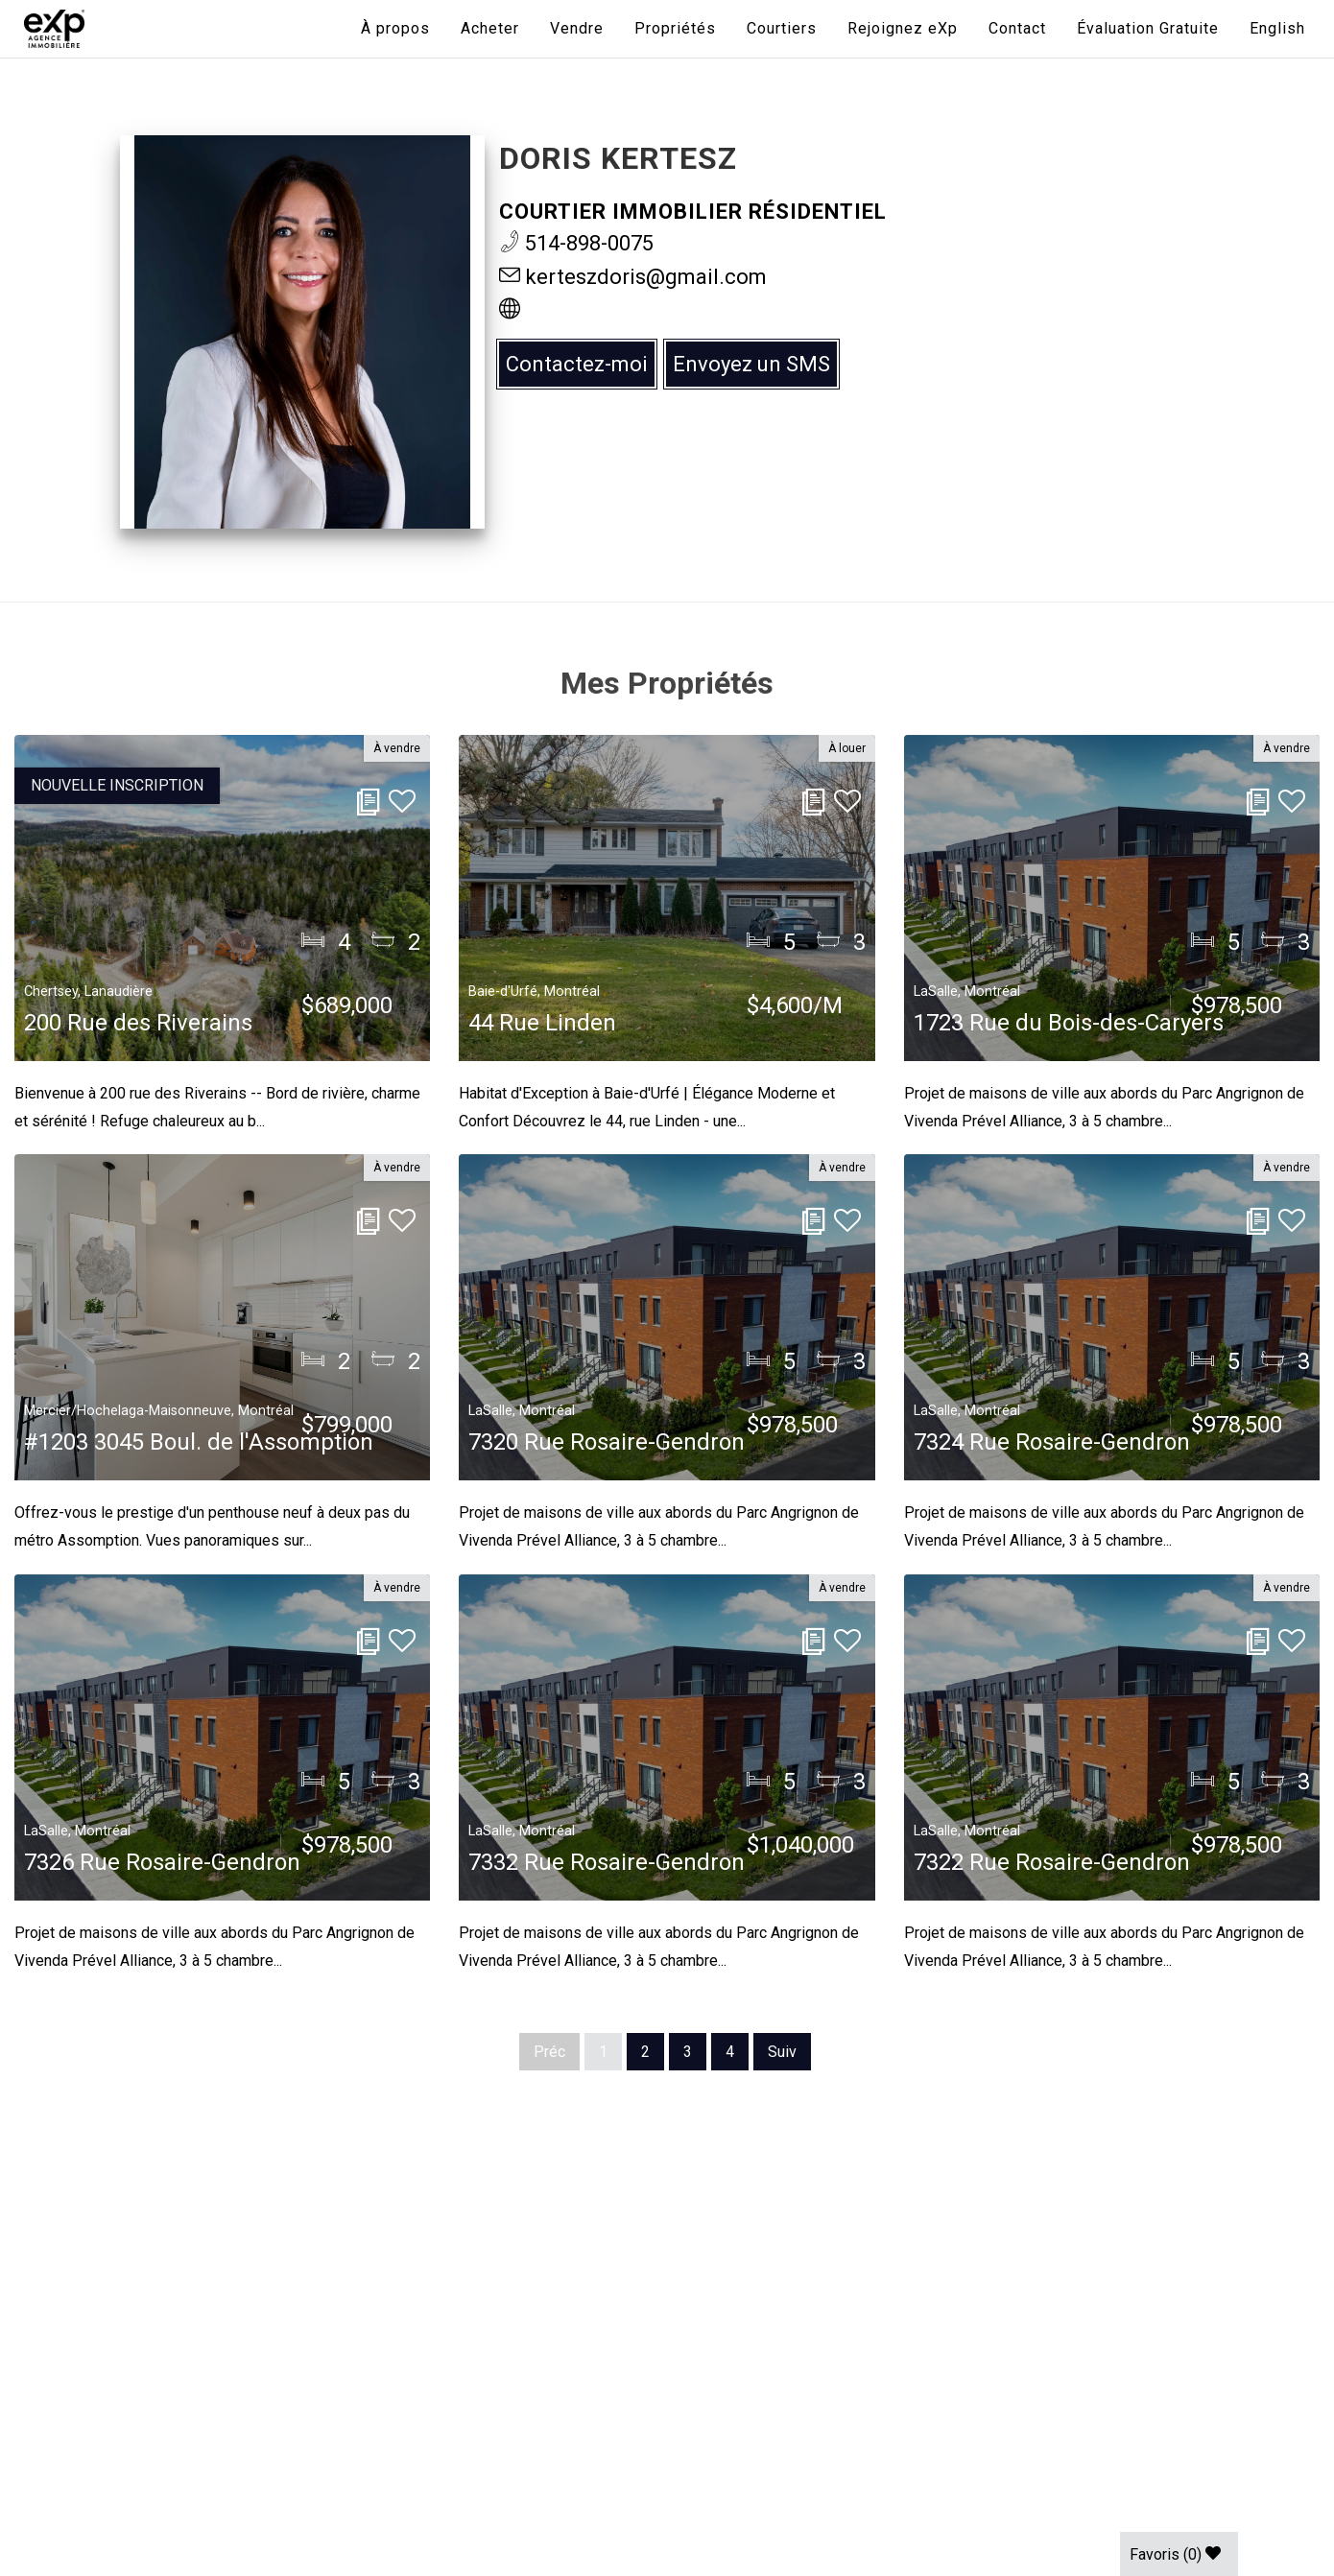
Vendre (577, 28)
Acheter (490, 28)
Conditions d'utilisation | (389, 2479)
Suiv (782, 2052)
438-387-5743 (146, 2314)
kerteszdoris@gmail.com (633, 277)
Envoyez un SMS (751, 364)
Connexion (131, 2396)
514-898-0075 (576, 243)
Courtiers (782, 28)
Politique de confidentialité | (189, 2479)
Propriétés (675, 28)
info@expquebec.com (177, 2356)
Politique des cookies (563, 2479)
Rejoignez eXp (902, 28)
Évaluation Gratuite (1148, 28)
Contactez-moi (577, 364)
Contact (1017, 28)
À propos (395, 28)
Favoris (1175, 2554)
